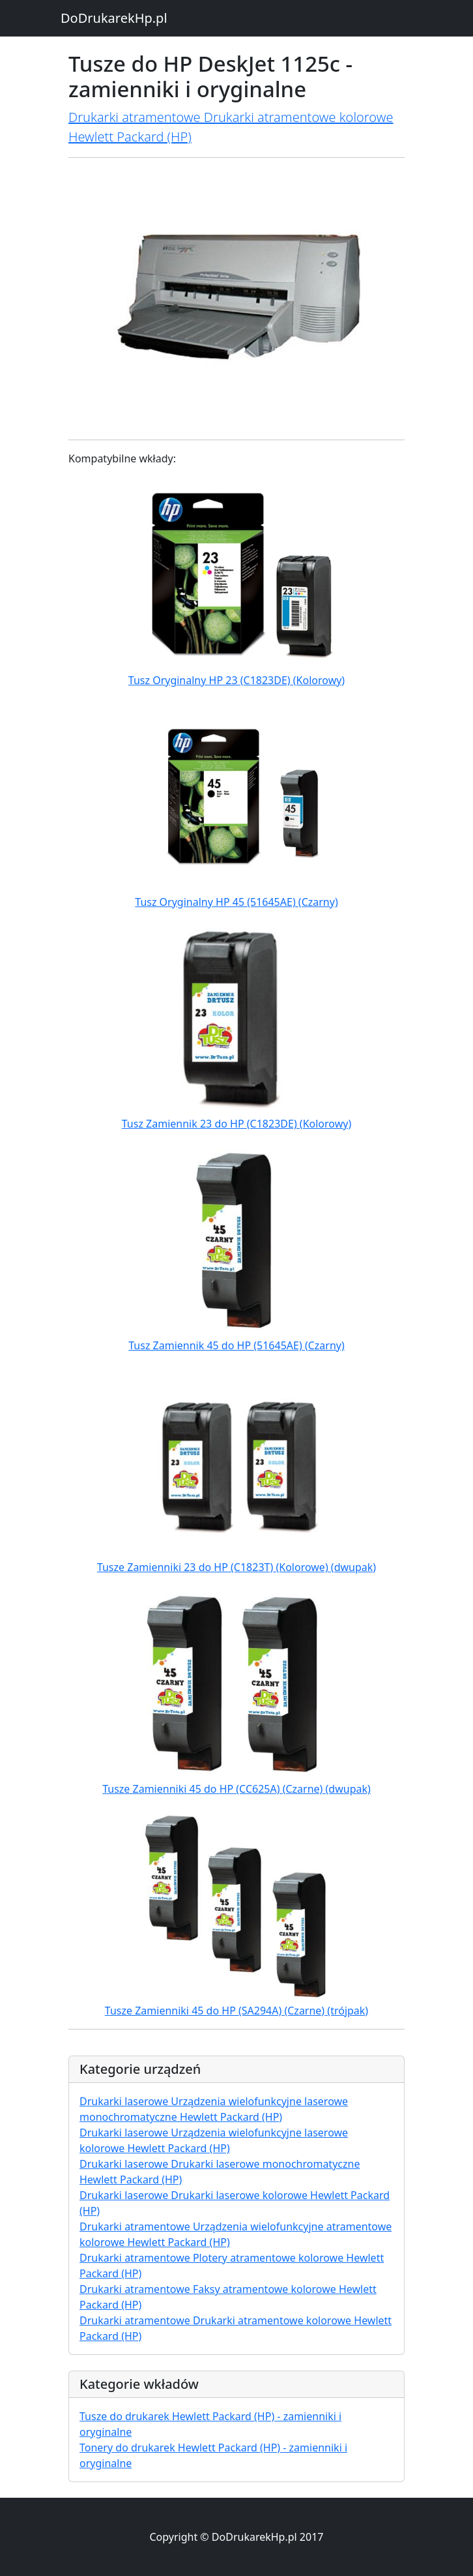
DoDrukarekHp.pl (114, 18)
